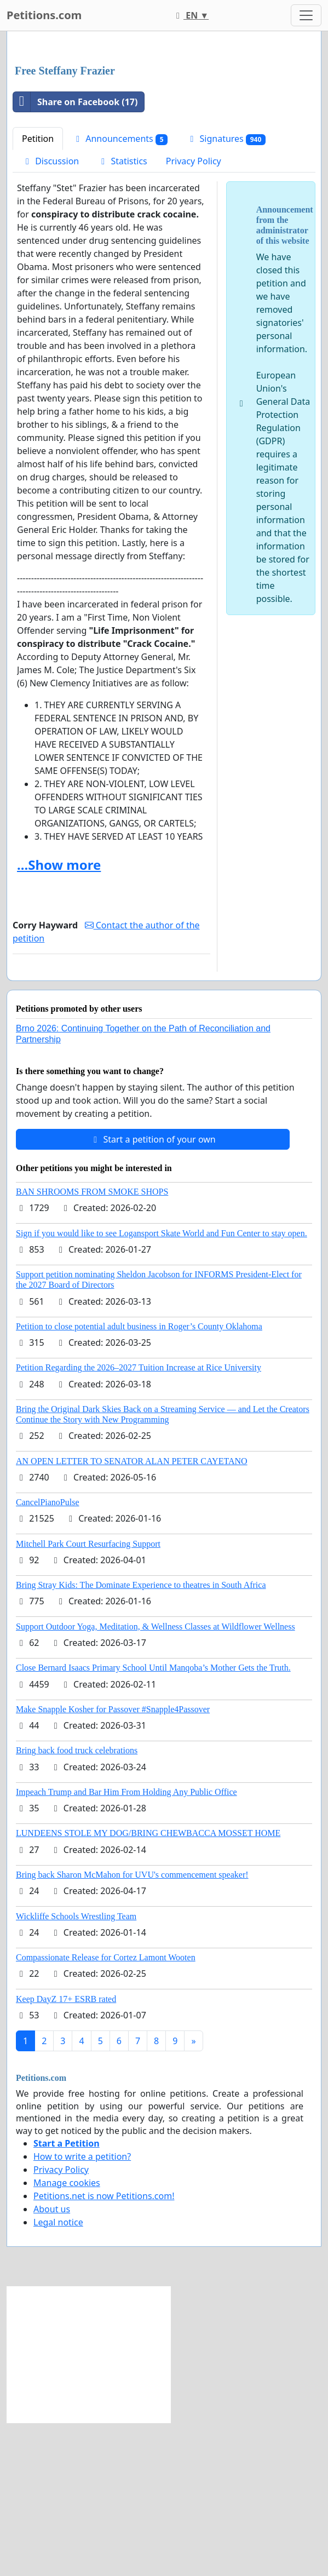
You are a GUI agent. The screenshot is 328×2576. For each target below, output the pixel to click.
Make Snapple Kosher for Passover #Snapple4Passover (113, 1862)
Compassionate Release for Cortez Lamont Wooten (105, 2110)
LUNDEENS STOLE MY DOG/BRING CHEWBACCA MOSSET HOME (148, 1986)
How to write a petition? (82, 2310)
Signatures (226, 292)
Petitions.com (44, 15)
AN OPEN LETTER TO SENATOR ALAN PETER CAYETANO (132, 1614)
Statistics (122, 314)
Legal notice (58, 2376)
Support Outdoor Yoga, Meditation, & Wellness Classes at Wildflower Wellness (155, 1780)
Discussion (50, 314)
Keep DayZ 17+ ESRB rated (66, 2152)
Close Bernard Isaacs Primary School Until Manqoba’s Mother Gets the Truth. (153, 1821)
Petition (38, 292)
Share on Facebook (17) (75, 255)
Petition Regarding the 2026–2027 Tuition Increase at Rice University (138, 1520)
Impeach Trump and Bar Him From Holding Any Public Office (126, 1945)
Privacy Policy (193, 314)
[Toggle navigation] (306, 15)
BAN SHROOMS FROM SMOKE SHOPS (92, 1345)
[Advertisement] (164, 125)
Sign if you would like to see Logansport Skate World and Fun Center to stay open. (161, 1386)
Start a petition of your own (152, 1293)
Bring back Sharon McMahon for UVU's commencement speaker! (132, 2028)
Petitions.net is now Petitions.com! (103, 2349)
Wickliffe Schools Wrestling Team (76, 2069)
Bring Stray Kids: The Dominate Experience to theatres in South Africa (141, 1738)
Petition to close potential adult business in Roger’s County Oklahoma (139, 1479)
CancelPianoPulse (47, 1655)
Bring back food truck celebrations (76, 1903)
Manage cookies (66, 2336)
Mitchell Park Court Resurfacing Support (88, 1697)
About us (51, 2362)
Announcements (120, 292)
